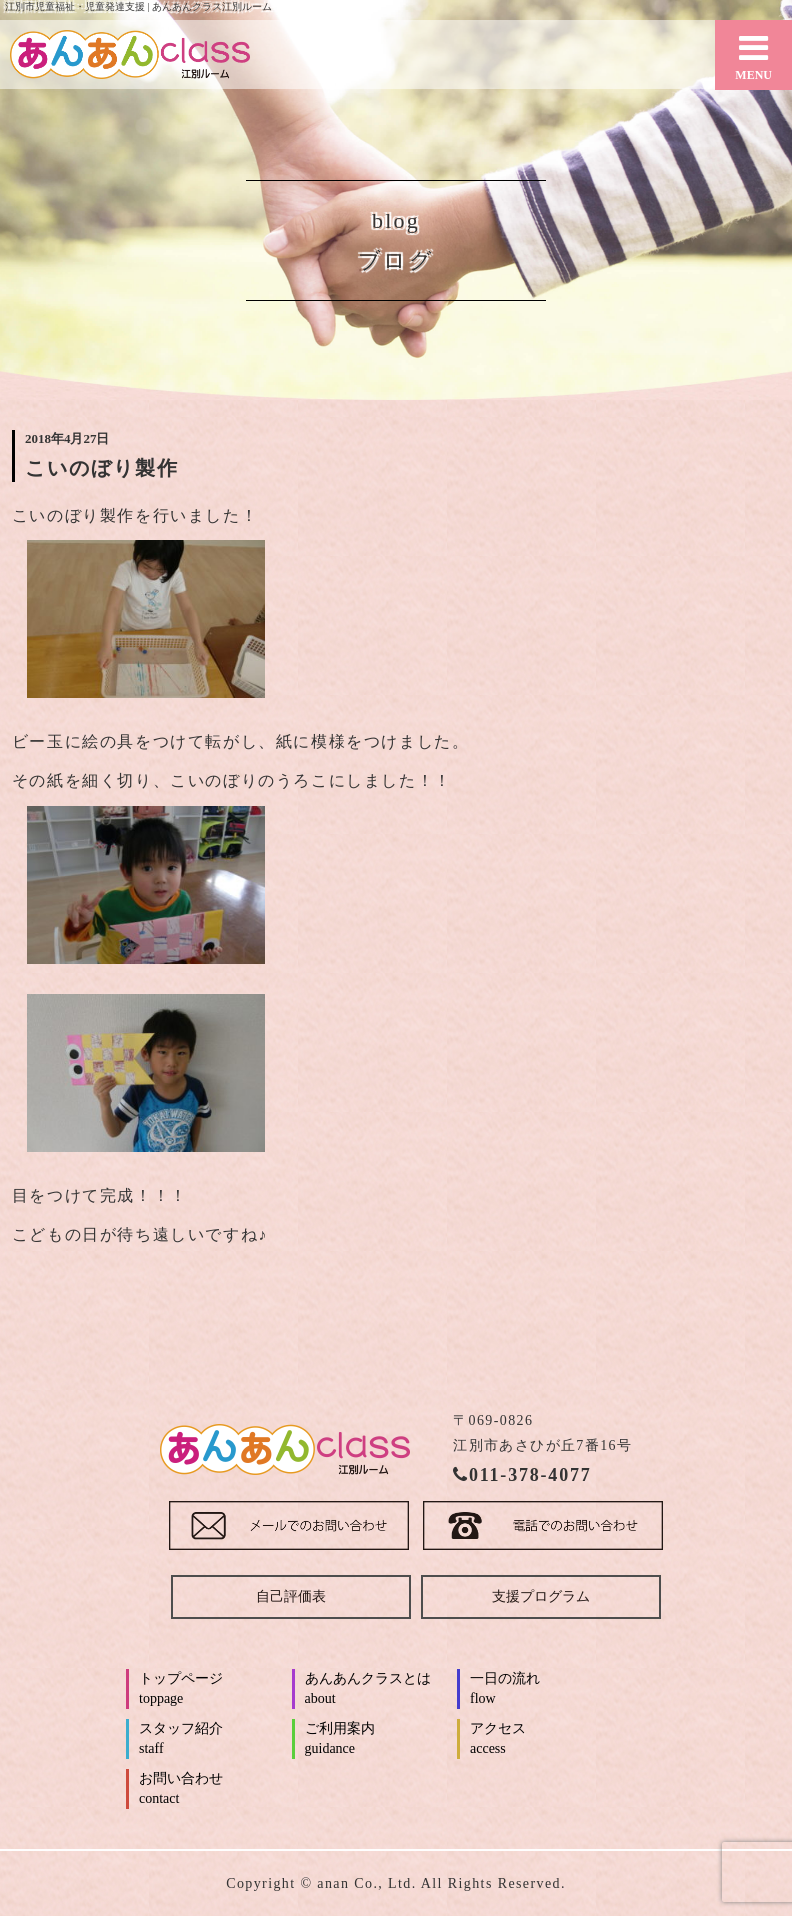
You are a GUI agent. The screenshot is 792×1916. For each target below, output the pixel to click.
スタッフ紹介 (213, 1740)
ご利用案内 (379, 1740)
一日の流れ (544, 1690)
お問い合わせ (213, 1790)
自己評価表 (291, 1596)
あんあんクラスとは (379, 1690)
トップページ (213, 1690)
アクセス (544, 1740)
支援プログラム (541, 1596)
